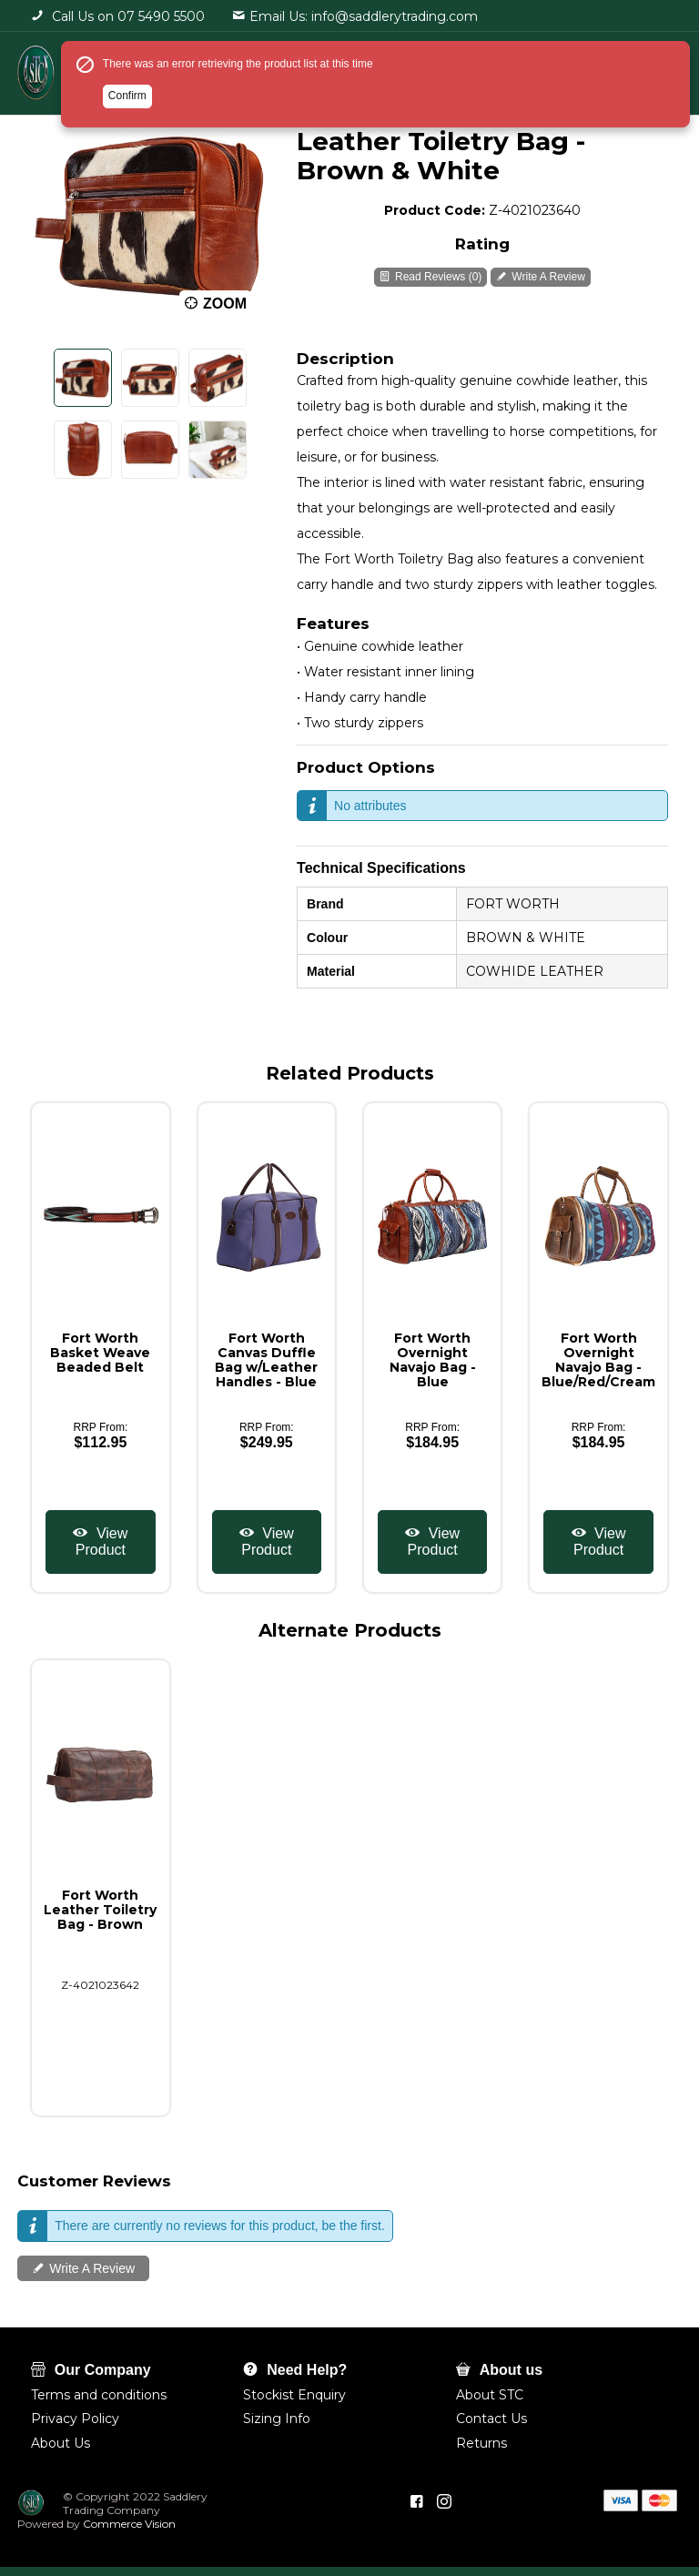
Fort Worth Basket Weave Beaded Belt (100, 1352)
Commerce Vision (128, 2523)
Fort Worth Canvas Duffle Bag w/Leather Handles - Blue (266, 1360)
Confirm (127, 95)
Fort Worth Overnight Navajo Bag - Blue (433, 1360)
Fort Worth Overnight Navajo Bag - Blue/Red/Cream (598, 1360)
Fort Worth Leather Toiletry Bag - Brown (100, 1910)
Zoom (225, 303)
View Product (101, 1541)
